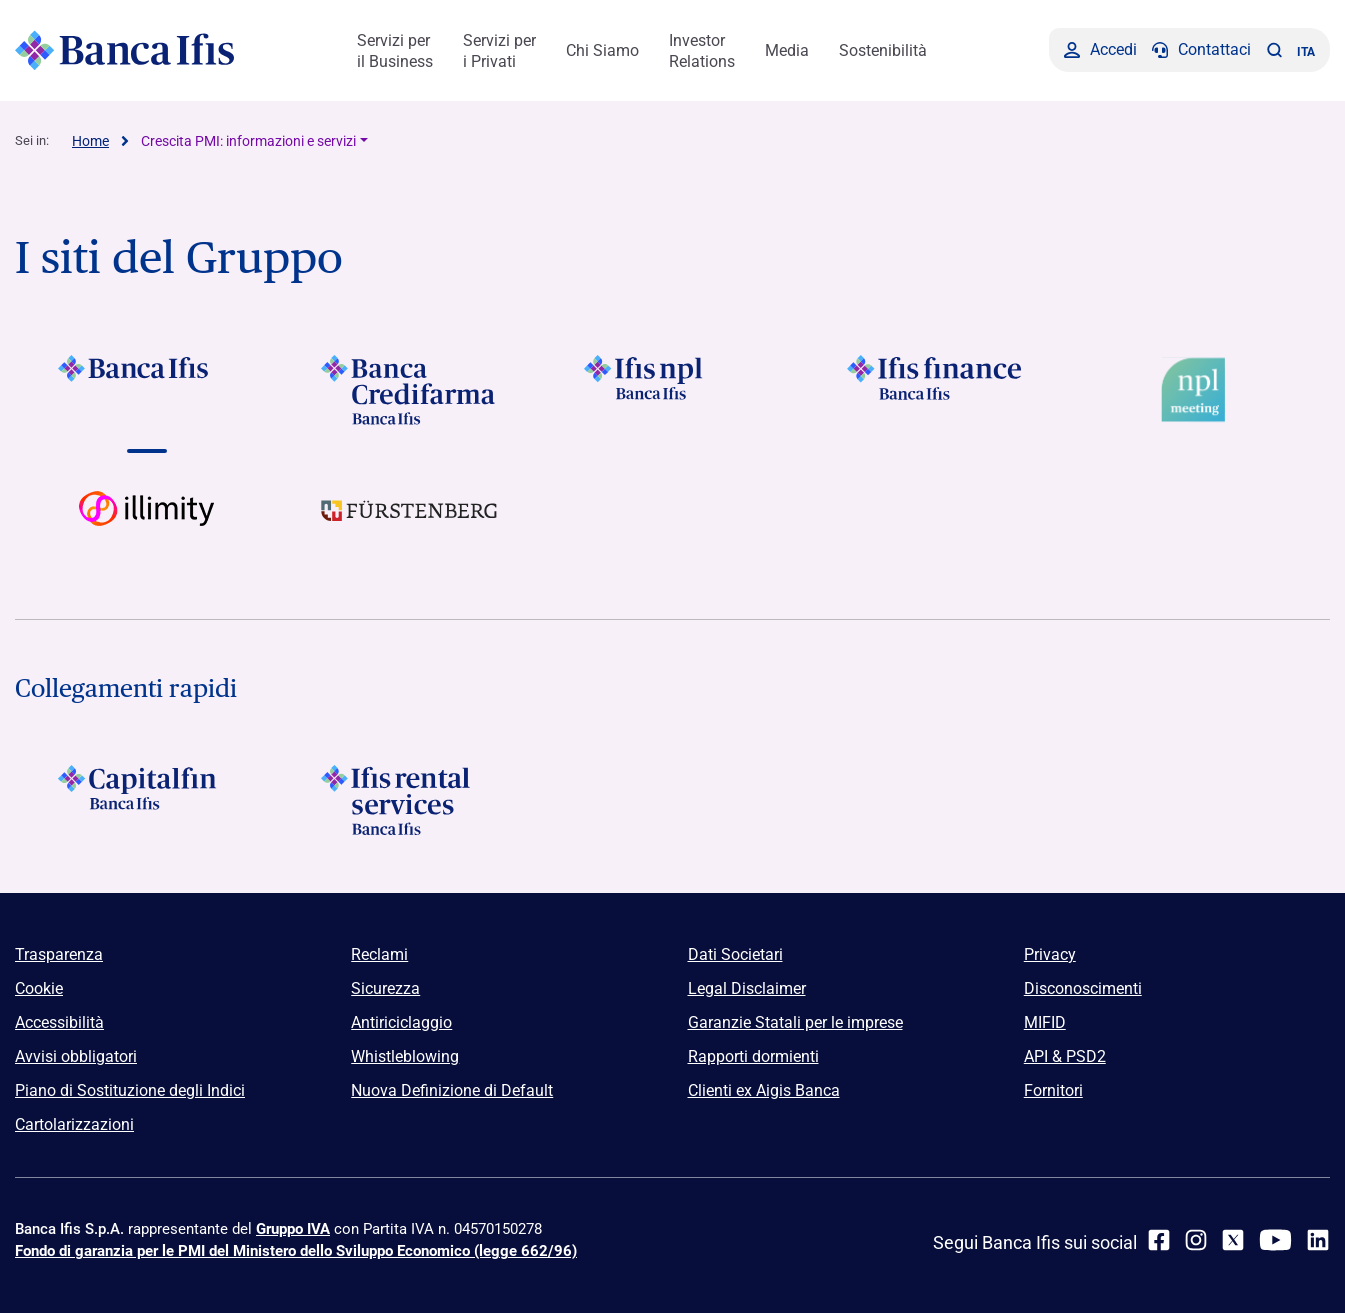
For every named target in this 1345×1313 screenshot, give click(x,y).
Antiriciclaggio (401, 1022)
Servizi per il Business (395, 51)
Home (90, 141)
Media (787, 50)
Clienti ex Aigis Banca (764, 1090)
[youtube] (1275, 1240)
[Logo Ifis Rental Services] (409, 800)
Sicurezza (385, 988)
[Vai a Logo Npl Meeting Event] (1198, 390)
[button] (1274, 50)
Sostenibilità (883, 50)
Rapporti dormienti (753, 1056)
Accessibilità (59, 1022)
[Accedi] (1100, 50)
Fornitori (1053, 1090)
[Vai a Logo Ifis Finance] (935, 390)
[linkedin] (1318, 1240)
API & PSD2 (1065, 1056)
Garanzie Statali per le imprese (795, 1022)
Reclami (379, 954)
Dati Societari (735, 954)
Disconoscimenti (1083, 988)
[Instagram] (1196, 1240)
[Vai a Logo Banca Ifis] (146, 390)
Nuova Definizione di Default (452, 1090)
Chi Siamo (602, 50)
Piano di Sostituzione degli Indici (130, 1090)
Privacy (1050, 954)
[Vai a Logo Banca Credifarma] (409, 390)
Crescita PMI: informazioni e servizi (248, 141)
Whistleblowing (405, 1056)
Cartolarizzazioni (74, 1124)
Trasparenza (59, 954)
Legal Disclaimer (747, 988)
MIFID (1045, 1022)
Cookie (39, 988)
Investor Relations (702, 51)
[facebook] (1159, 1240)
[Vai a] (672, 390)
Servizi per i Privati (499, 51)
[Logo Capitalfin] (146, 800)
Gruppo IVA (293, 1229)
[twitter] (1233, 1240)
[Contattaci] (1201, 50)
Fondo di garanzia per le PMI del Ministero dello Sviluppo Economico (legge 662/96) (296, 1251)
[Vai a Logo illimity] (146, 526)
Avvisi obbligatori (76, 1056)
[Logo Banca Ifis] (125, 50)
